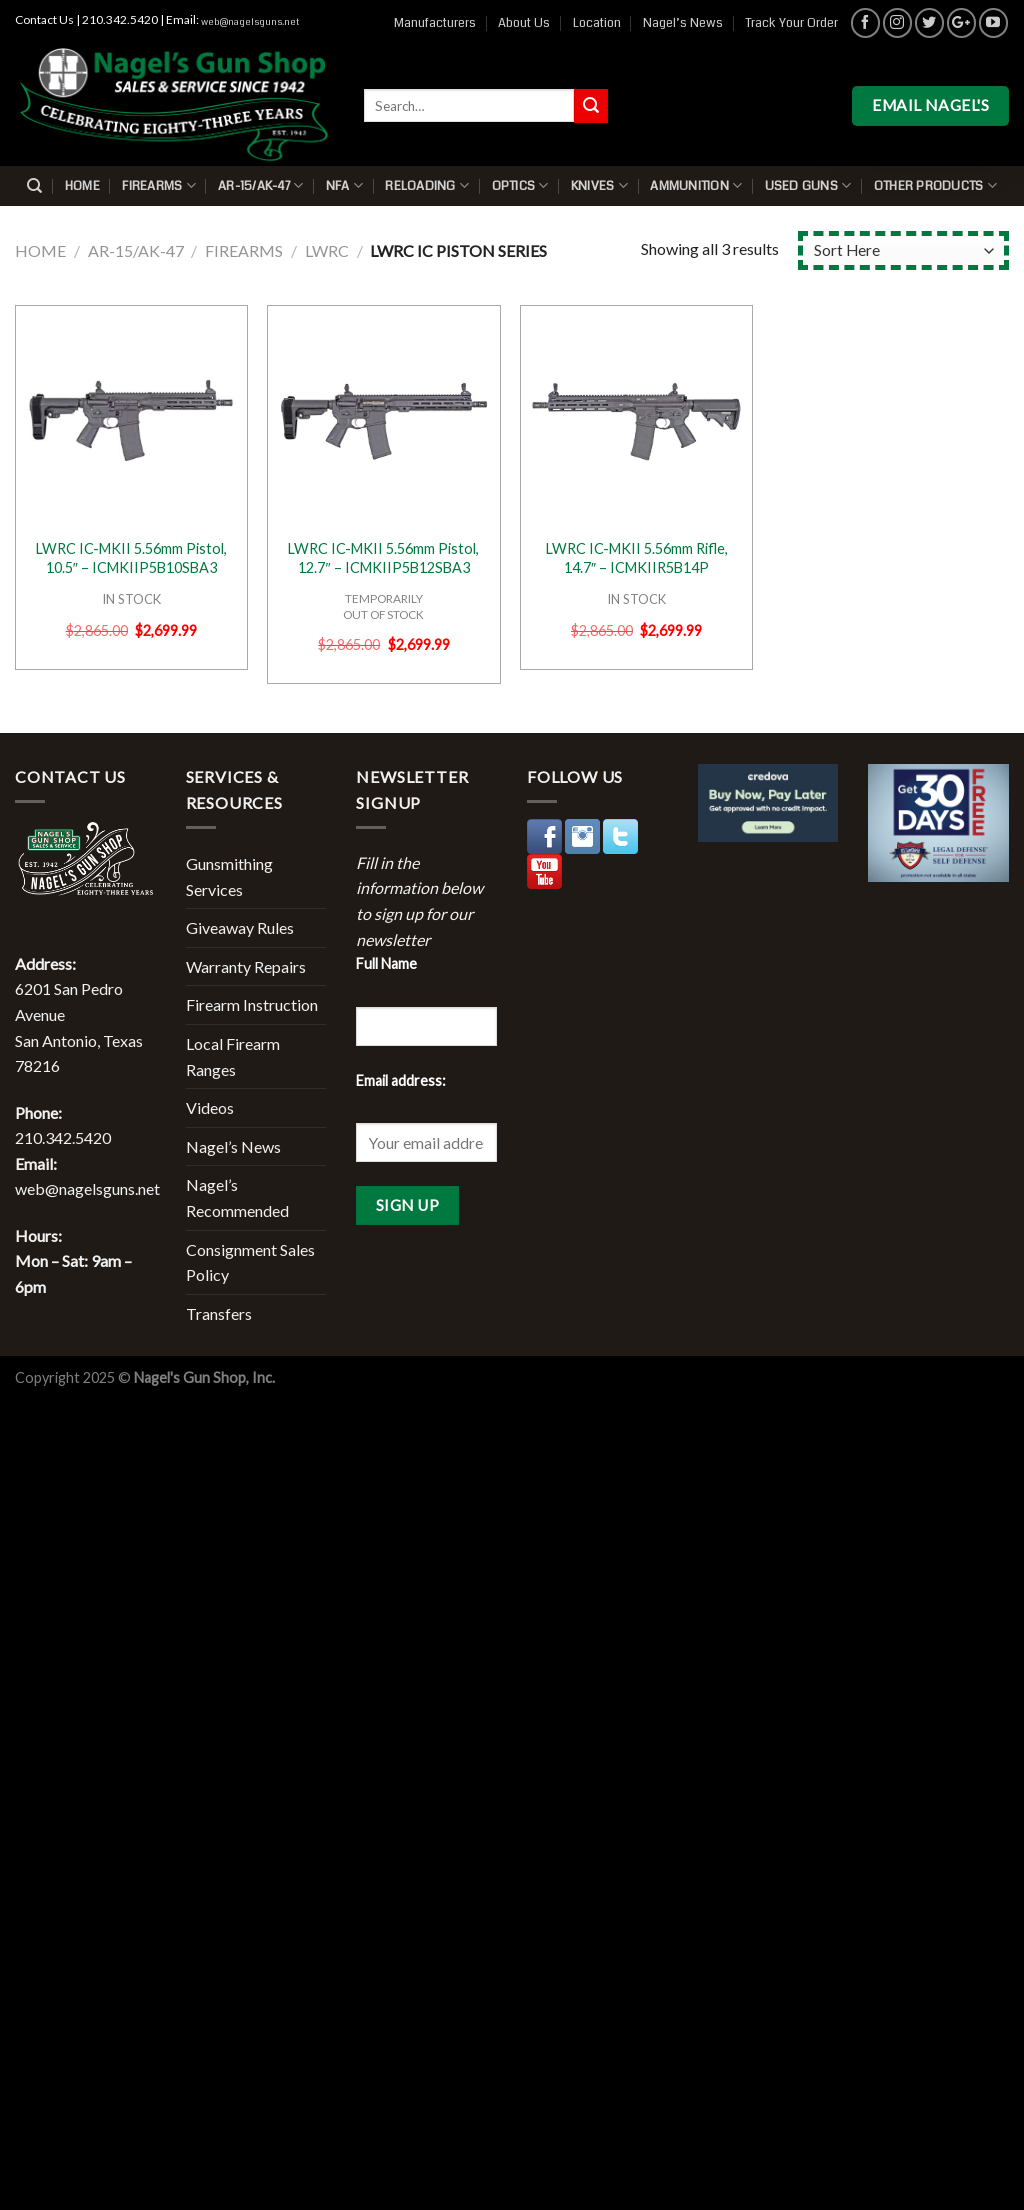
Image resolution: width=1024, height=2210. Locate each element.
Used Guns (808, 185)
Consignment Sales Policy (250, 1262)
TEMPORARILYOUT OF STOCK (383, 606)
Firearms (159, 185)
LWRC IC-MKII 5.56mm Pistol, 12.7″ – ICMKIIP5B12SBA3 (383, 558)
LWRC (327, 250)
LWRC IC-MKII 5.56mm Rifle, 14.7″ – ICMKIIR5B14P (637, 558)
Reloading (427, 185)
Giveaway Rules (240, 927)
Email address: (401, 1080)
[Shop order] (903, 250)
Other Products (935, 185)
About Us (524, 23)
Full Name (386, 963)
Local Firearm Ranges (233, 1056)
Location (597, 23)
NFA (344, 185)
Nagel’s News (683, 23)
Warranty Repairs (246, 966)
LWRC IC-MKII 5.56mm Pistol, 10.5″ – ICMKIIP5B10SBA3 (131, 558)
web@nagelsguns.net (250, 22)
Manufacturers (435, 23)
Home (82, 186)
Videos (210, 1107)
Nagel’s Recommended (237, 1197)
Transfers (219, 1313)
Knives (599, 185)
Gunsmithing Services (229, 876)
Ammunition (696, 185)
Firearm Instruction (252, 1004)
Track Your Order (791, 23)
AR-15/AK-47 (260, 185)
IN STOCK (131, 599)
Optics (520, 185)
